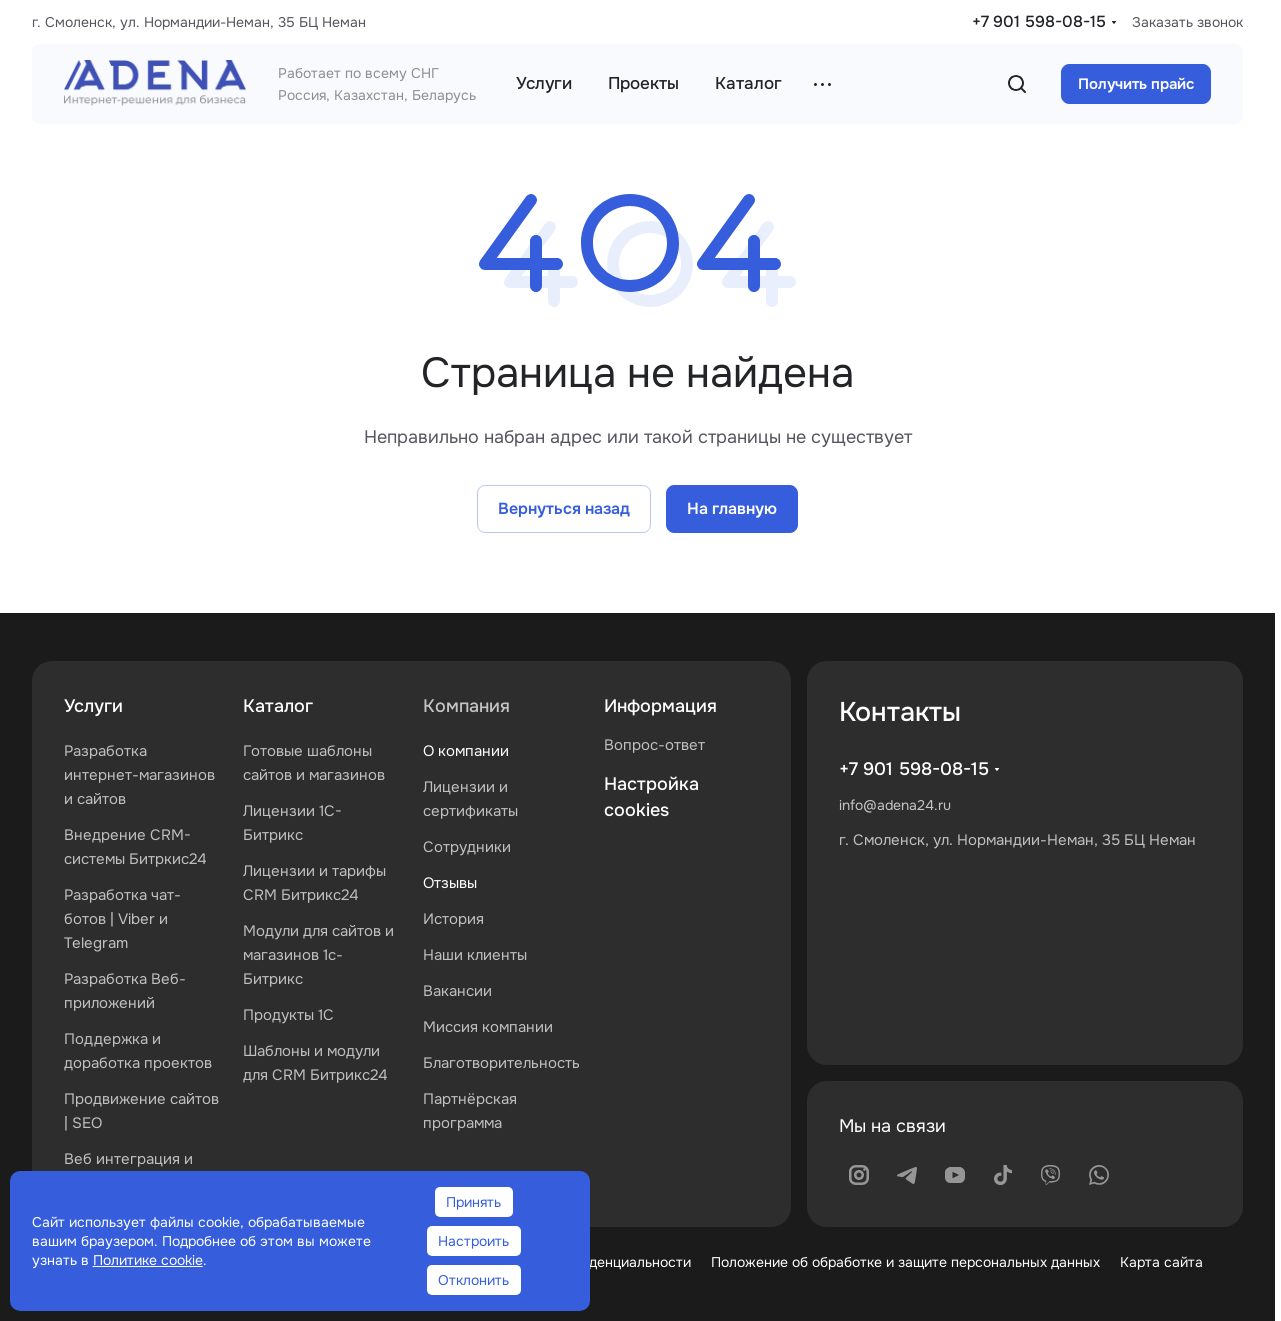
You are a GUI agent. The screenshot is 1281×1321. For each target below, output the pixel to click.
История (453, 919)
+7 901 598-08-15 (1039, 21)
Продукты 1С (288, 1015)
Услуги (93, 706)
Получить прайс (1136, 84)
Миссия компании (488, 1027)
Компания (466, 706)
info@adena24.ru (895, 805)
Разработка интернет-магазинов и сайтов (139, 775)
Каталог (278, 706)
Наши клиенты (475, 955)
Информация (660, 706)
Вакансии (457, 991)
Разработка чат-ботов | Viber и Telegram (122, 919)
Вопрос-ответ (654, 745)
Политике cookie (148, 1260)
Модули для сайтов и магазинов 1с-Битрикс (318, 955)
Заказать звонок (1187, 22)
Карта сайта (1161, 1262)
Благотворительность (501, 1063)
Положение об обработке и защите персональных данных (905, 1262)
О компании (466, 751)
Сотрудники (467, 847)
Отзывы (450, 883)
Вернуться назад (564, 508)
